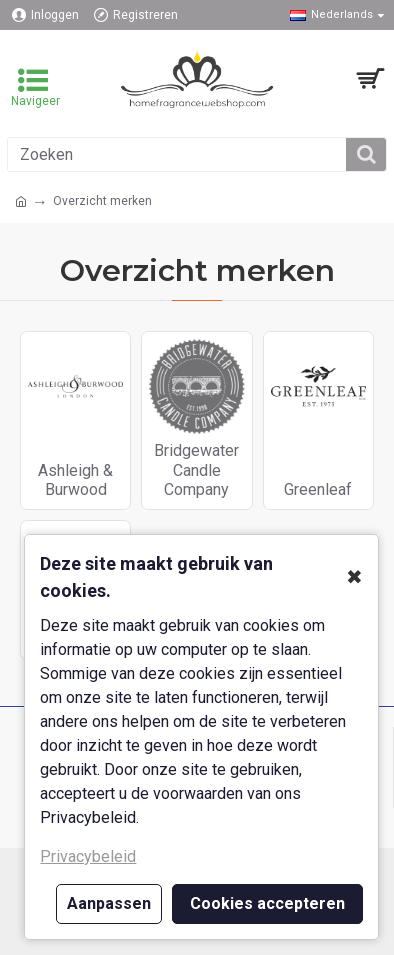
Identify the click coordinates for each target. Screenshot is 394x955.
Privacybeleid (88, 856)
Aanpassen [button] (109, 903)
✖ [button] (354, 577)
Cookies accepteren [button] (267, 903)
